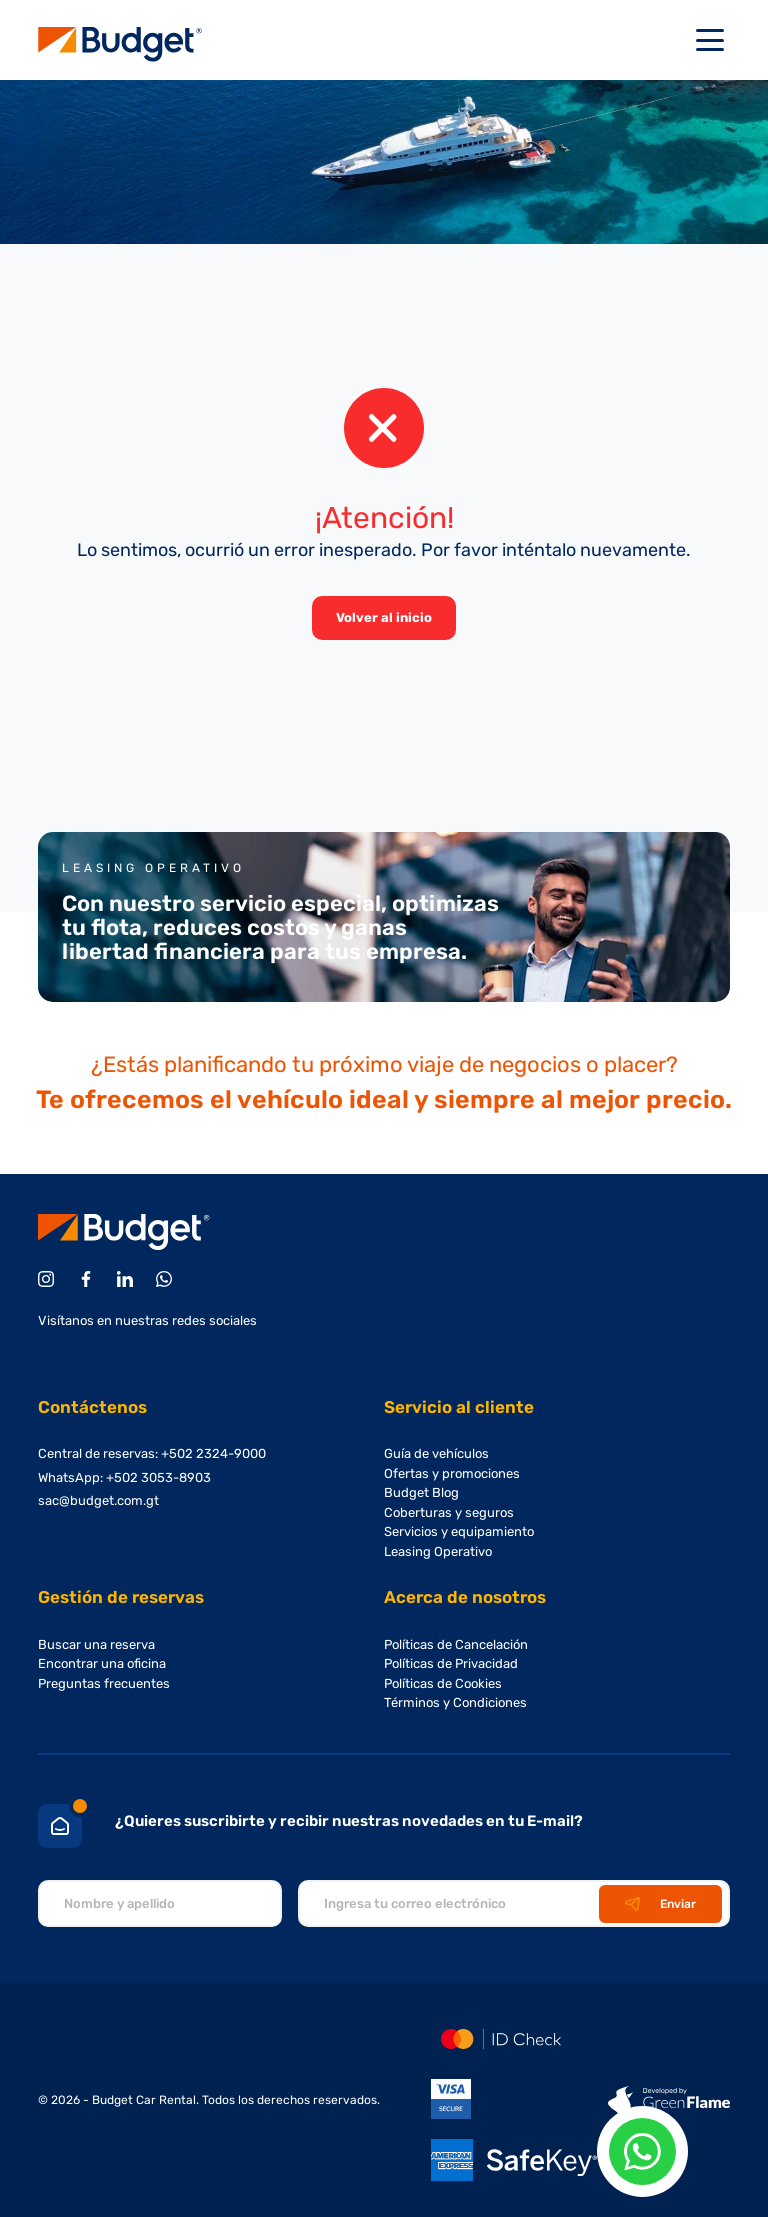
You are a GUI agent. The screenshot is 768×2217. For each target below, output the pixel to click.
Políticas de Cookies (443, 1683)
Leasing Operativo (438, 1551)
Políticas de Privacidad (451, 1663)
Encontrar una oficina (102, 1663)
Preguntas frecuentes (104, 1683)
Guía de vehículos (436, 1453)
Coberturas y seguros (449, 1512)
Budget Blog (421, 1492)
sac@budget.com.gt (98, 1500)
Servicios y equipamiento (459, 1531)
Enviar (660, 1904)
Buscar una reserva (96, 1644)
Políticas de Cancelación (456, 1644)
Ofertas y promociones (452, 1473)
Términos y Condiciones (455, 1702)
